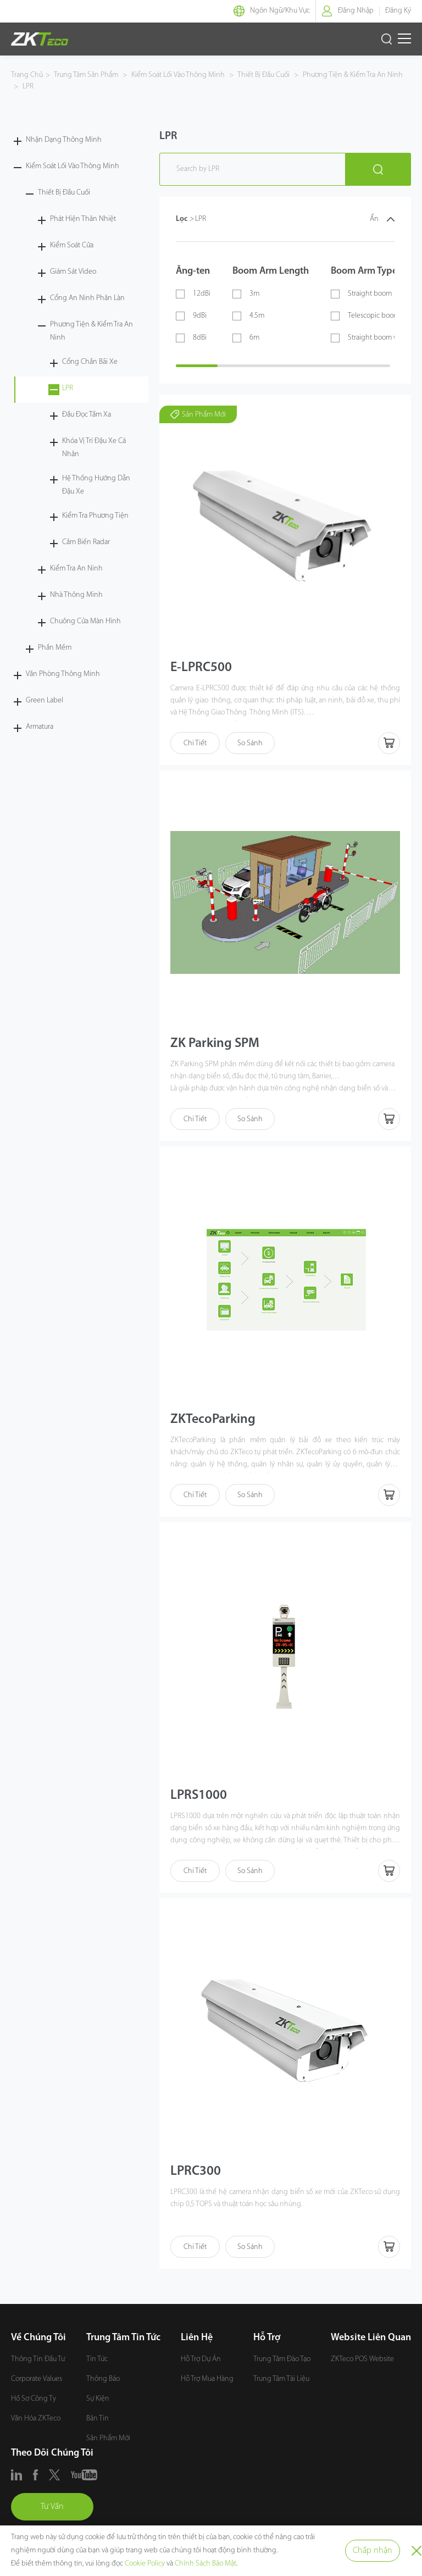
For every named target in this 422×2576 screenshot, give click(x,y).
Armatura (39, 727)
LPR (27, 86)
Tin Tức (97, 2359)
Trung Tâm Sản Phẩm (87, 75)
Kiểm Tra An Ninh (76, 568)
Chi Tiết (195, 743)
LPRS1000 (198, 1795)
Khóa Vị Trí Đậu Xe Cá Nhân (94, 447)
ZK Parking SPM (214, 1043)
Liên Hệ (197, 2338)
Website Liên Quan (371, 2338)
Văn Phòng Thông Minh (63, 674)
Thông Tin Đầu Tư (38, 2359)
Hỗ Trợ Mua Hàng (207, 2379)
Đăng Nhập (356, 11)
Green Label (44, 700)
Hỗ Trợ (266, 2338)
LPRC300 (195, 2171)
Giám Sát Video (73, 272)
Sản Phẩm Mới (108, 2438)
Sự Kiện (97, 2399)
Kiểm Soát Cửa (71, 245)
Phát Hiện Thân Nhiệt (83, 219)
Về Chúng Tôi (38, 2338)
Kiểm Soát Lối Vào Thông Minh (178, 75)
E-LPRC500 (201, 667)
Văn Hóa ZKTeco (35, 2418)
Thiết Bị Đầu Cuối (263, 75)
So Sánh (250, 743)
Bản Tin (97, 2418)
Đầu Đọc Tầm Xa (86, 415)
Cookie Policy (145, 2564)
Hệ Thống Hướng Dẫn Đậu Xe (96, 485)
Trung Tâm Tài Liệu (281, 2379)
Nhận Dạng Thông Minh (64, 140)
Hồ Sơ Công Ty (33, 2399)
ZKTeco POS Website (362, 2359)
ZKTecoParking (213, 1419)
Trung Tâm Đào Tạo (281, 2359)
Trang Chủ (27, 75)
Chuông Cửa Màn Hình (85, 621)
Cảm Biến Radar (86, 542)
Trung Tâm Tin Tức (123, 2338)
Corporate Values (36, 2379)
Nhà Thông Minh (76, 595)
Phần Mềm (54, 648)
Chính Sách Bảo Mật (205, 2564)
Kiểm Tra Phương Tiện (95, 516)
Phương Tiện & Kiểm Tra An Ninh (352, 75)
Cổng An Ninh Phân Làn (87, 298)
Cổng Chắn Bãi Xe (90, 362)
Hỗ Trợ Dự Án (201, 2359)
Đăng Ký (398, 11)
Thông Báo (103, 2379)
